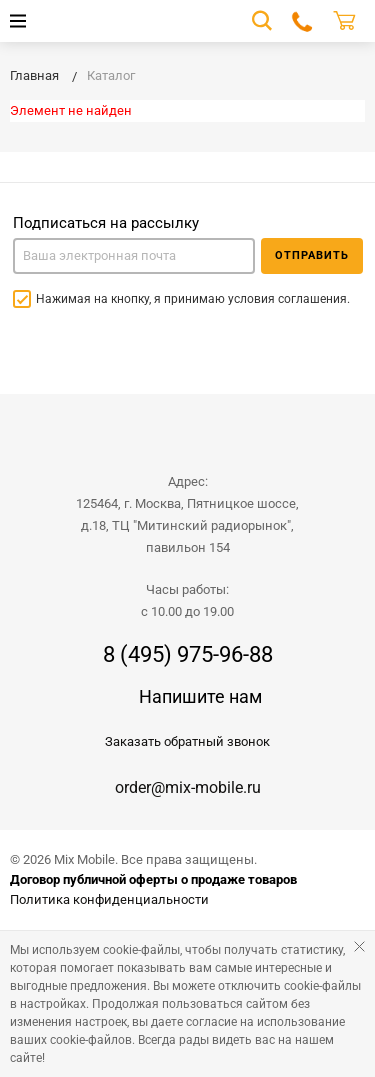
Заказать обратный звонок (187, 741)
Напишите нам (200, 696)
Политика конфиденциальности (109, 899)
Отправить (312, 255)
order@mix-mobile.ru (188, 787)
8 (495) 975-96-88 (188, 655)
